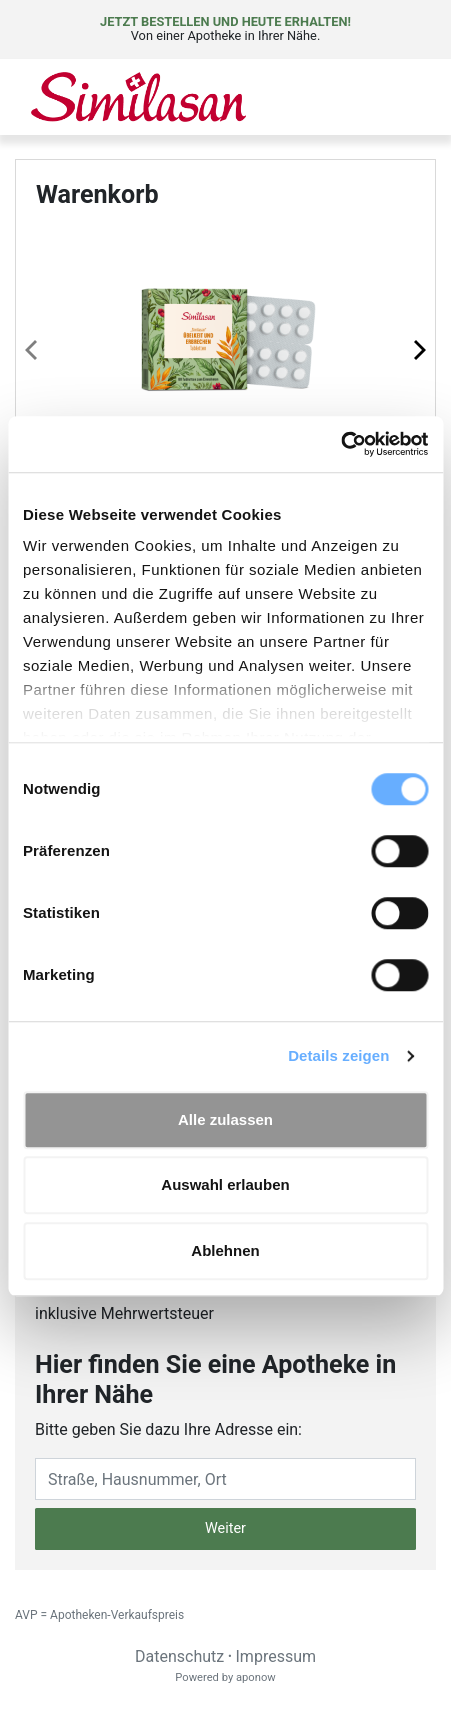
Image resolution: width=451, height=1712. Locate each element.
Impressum (276, 1656)
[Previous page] (33, 349)
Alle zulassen (225, 1119)
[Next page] (418, 349)
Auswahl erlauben (225, 1184)
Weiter (225, 1528)
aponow (256, 1677)
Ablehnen (225, 1250)
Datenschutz (179, 1656)
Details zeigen (338, 1055)
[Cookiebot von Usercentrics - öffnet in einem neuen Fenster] (340, 444)
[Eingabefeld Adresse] (225, 1479)
